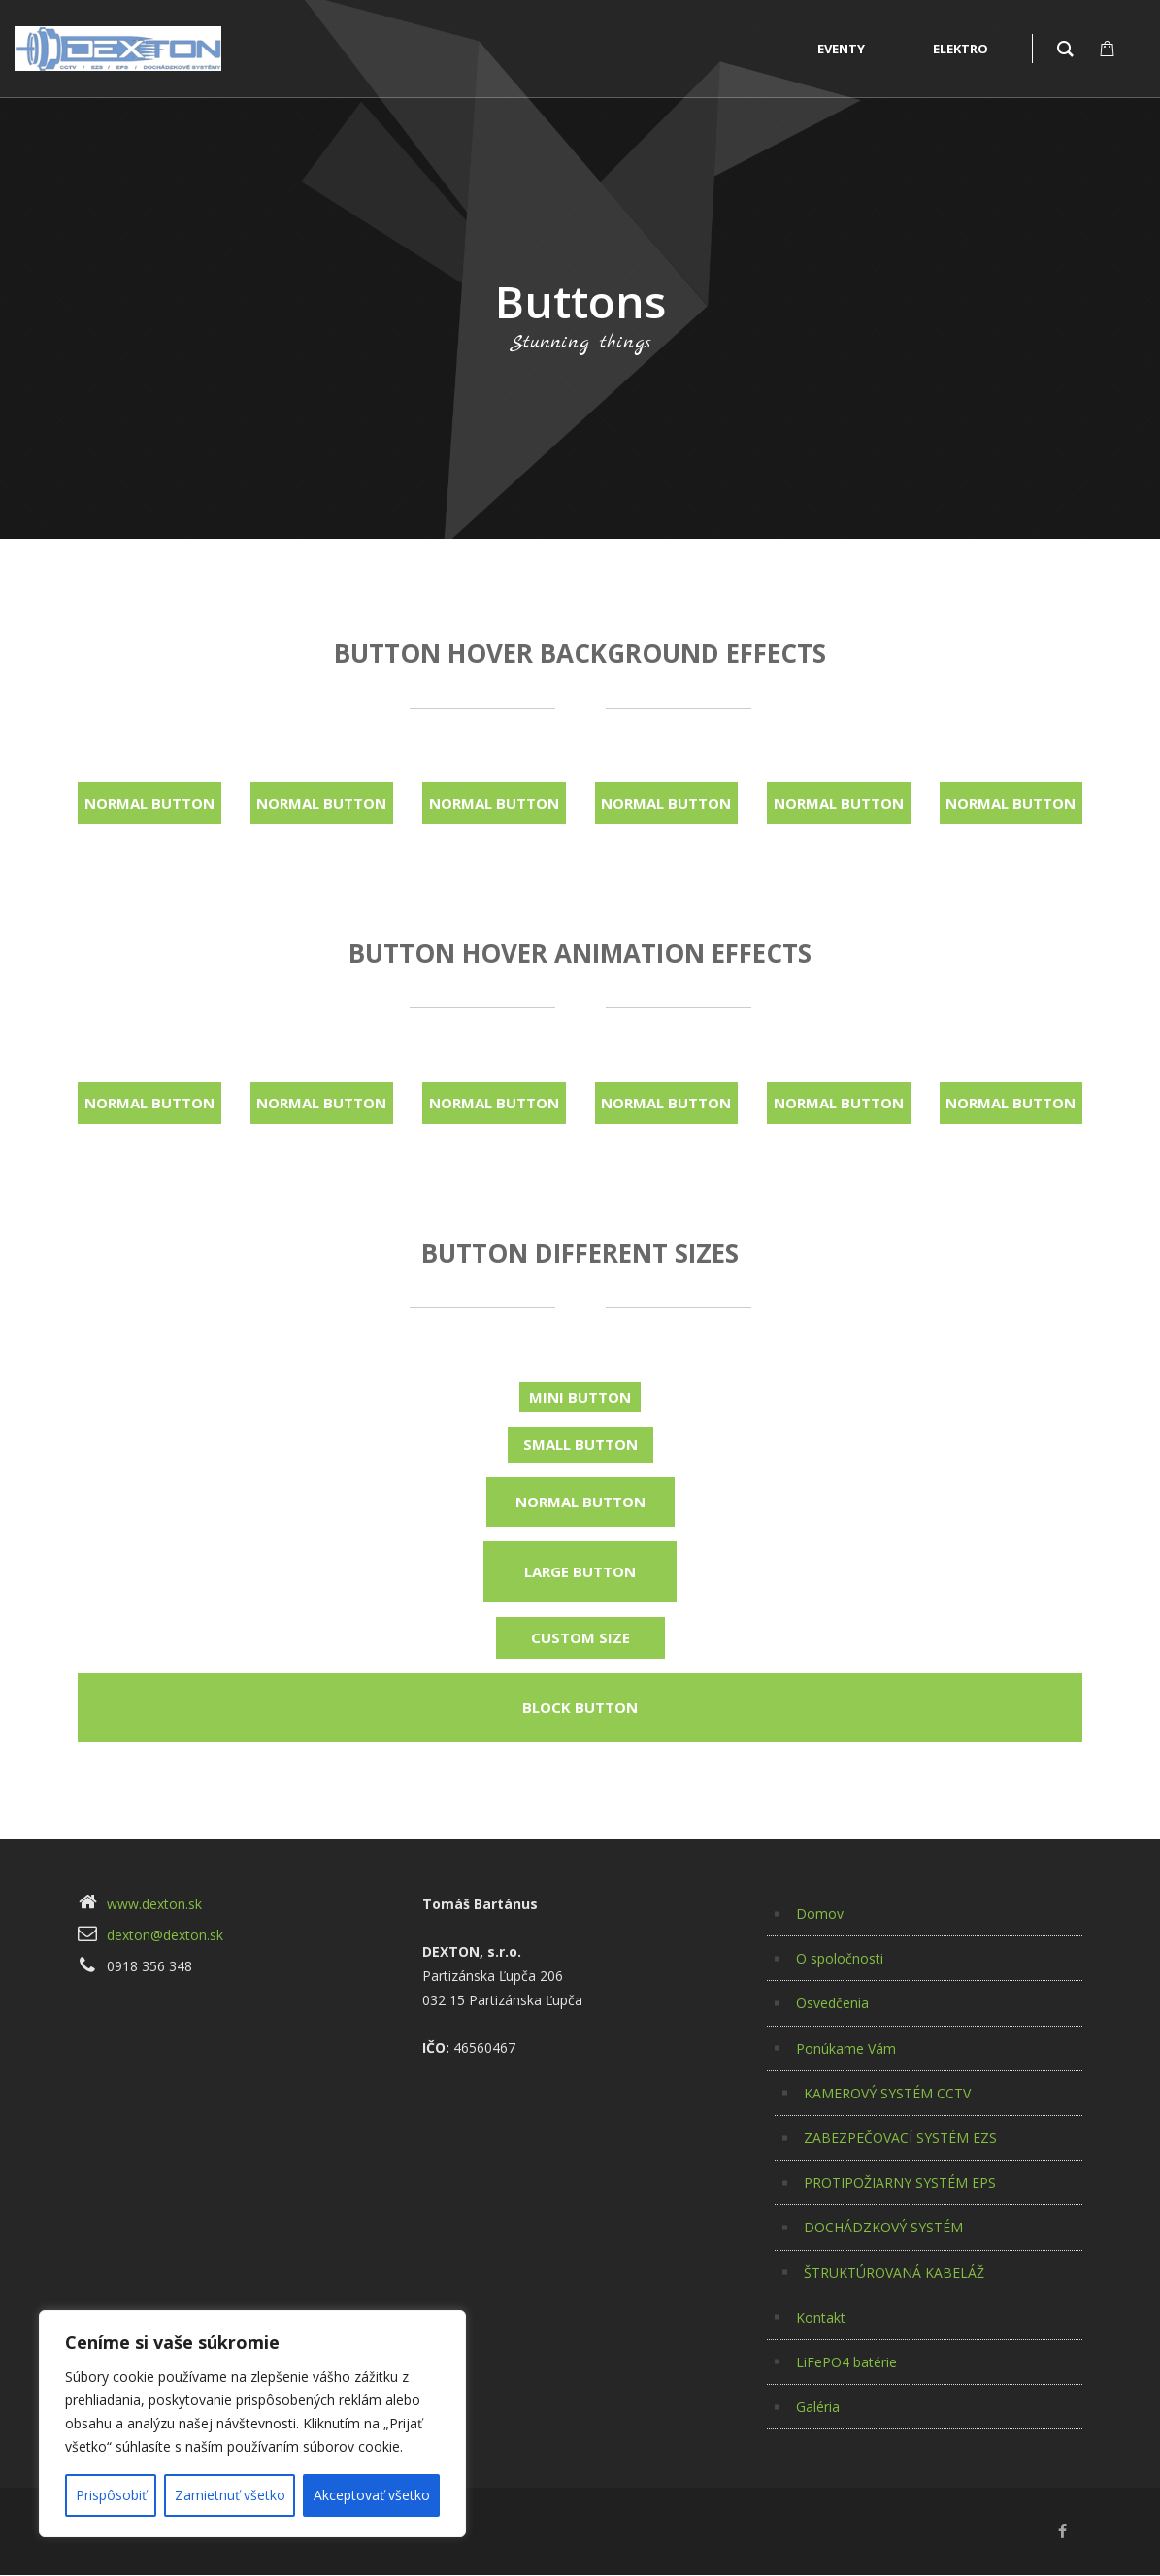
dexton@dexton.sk (165, 1935)
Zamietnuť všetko (230, 2495)
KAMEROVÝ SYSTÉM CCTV (887, 2093)
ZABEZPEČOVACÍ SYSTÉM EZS (900, 2138)
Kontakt (820, 2317)
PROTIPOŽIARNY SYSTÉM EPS (900, 2182)
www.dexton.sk (154, 1904)
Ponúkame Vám (846, 2048)
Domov (820, 1913)
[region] (252, 2423)
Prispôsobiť (111, 2495)
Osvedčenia (832, 2003)
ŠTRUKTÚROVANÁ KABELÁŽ (894, 2272)
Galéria (818, 2406)
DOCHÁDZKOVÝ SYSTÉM (883, 2227)
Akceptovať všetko (372, 2495)
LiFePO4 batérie (846, 2362)
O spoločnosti (839, 1958)
